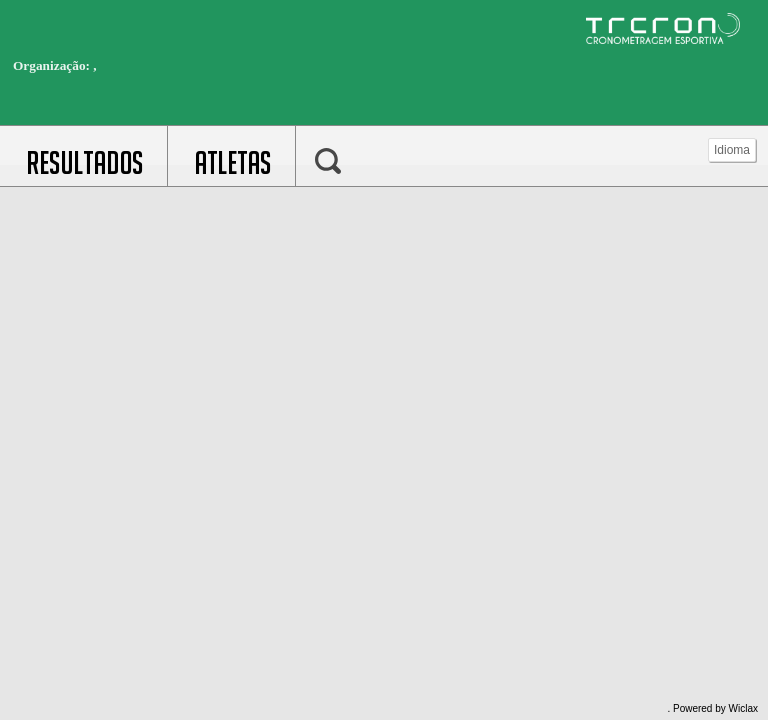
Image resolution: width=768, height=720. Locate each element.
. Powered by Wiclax (712, 708)
